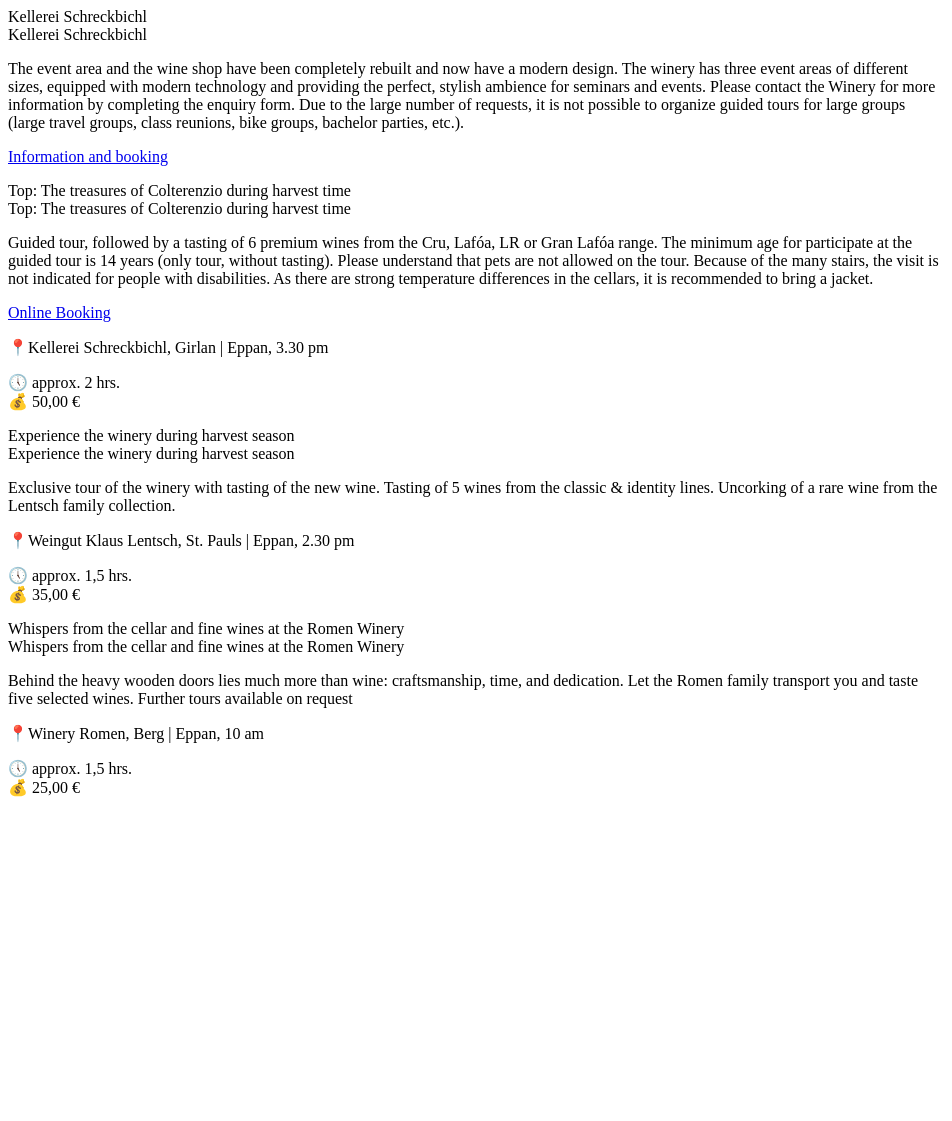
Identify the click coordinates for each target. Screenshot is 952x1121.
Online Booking (59, 312)
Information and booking (88, 156)
